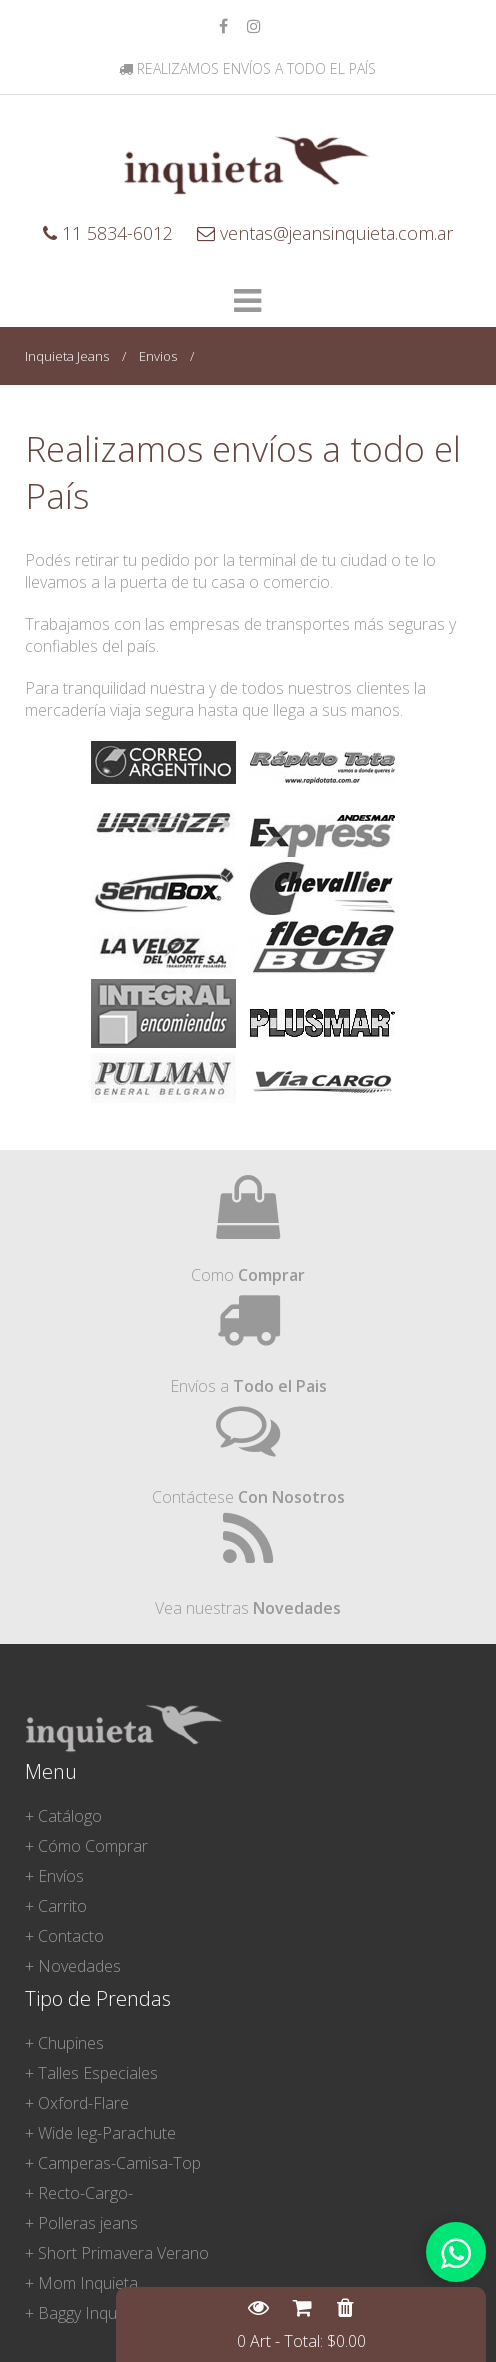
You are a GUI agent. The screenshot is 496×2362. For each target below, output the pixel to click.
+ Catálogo (63, 1816)
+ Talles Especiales (91, 2073)
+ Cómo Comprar (86, 1846)
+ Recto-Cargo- (79, 2193)
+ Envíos (54, 1876)
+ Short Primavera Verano (117, 2253)
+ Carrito (56, 1906)
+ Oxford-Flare (77, 2103)
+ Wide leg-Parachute (100, 2133)
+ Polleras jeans (81, 2223)
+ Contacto (64, 1936)
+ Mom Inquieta (81, 2283)
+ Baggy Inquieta (84, 2313)
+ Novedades (73, 1966)
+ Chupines (64, 2043)
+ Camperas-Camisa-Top (113, 2163)
